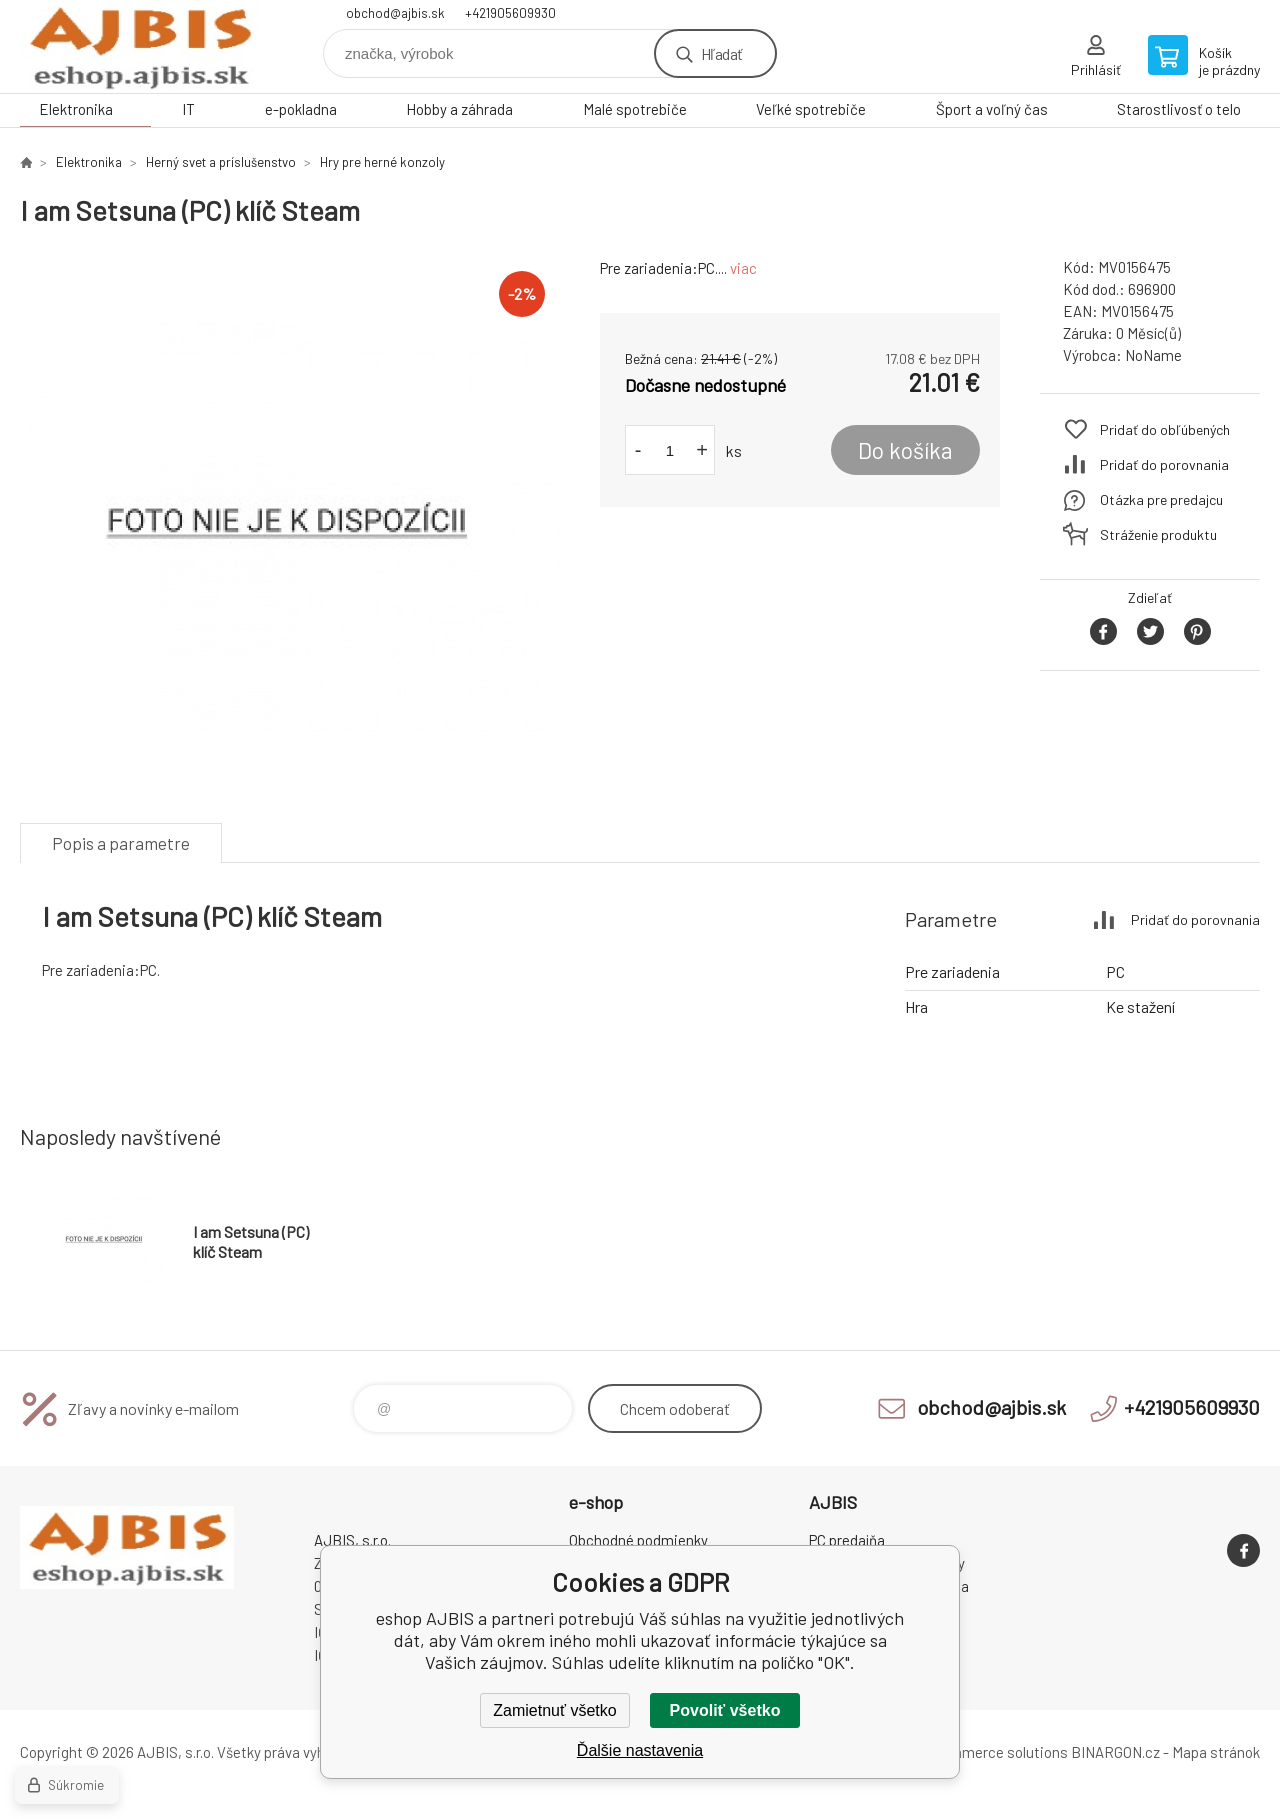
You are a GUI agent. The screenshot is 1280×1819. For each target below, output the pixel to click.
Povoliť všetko (725, 1710)
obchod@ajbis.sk (395, 13)
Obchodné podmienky (638, 1540)
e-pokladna (301, 109)
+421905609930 (510, 13)
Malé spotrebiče (635, 109)
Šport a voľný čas (992, 109)
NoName (1153, 355)
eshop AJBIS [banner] (140, 46)
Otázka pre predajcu (1161, 499)
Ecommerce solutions (995, 1752)
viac (743, 268)
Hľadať (721, 53)
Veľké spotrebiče (811, 109)
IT (188, 109)
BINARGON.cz (1115, 1752)
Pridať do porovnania (1164, 464)
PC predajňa (847, 1540)
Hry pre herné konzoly (382, 162)
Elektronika (76, 109)
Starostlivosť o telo (1179, 109)
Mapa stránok (1216, 1752)
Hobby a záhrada (459, 109)
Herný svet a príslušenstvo (221, 162)
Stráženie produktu (1158, 534)
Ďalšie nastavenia (640, 1750)
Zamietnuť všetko (554, 1710)
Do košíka (905, 450)
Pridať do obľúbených (1165, 429)
